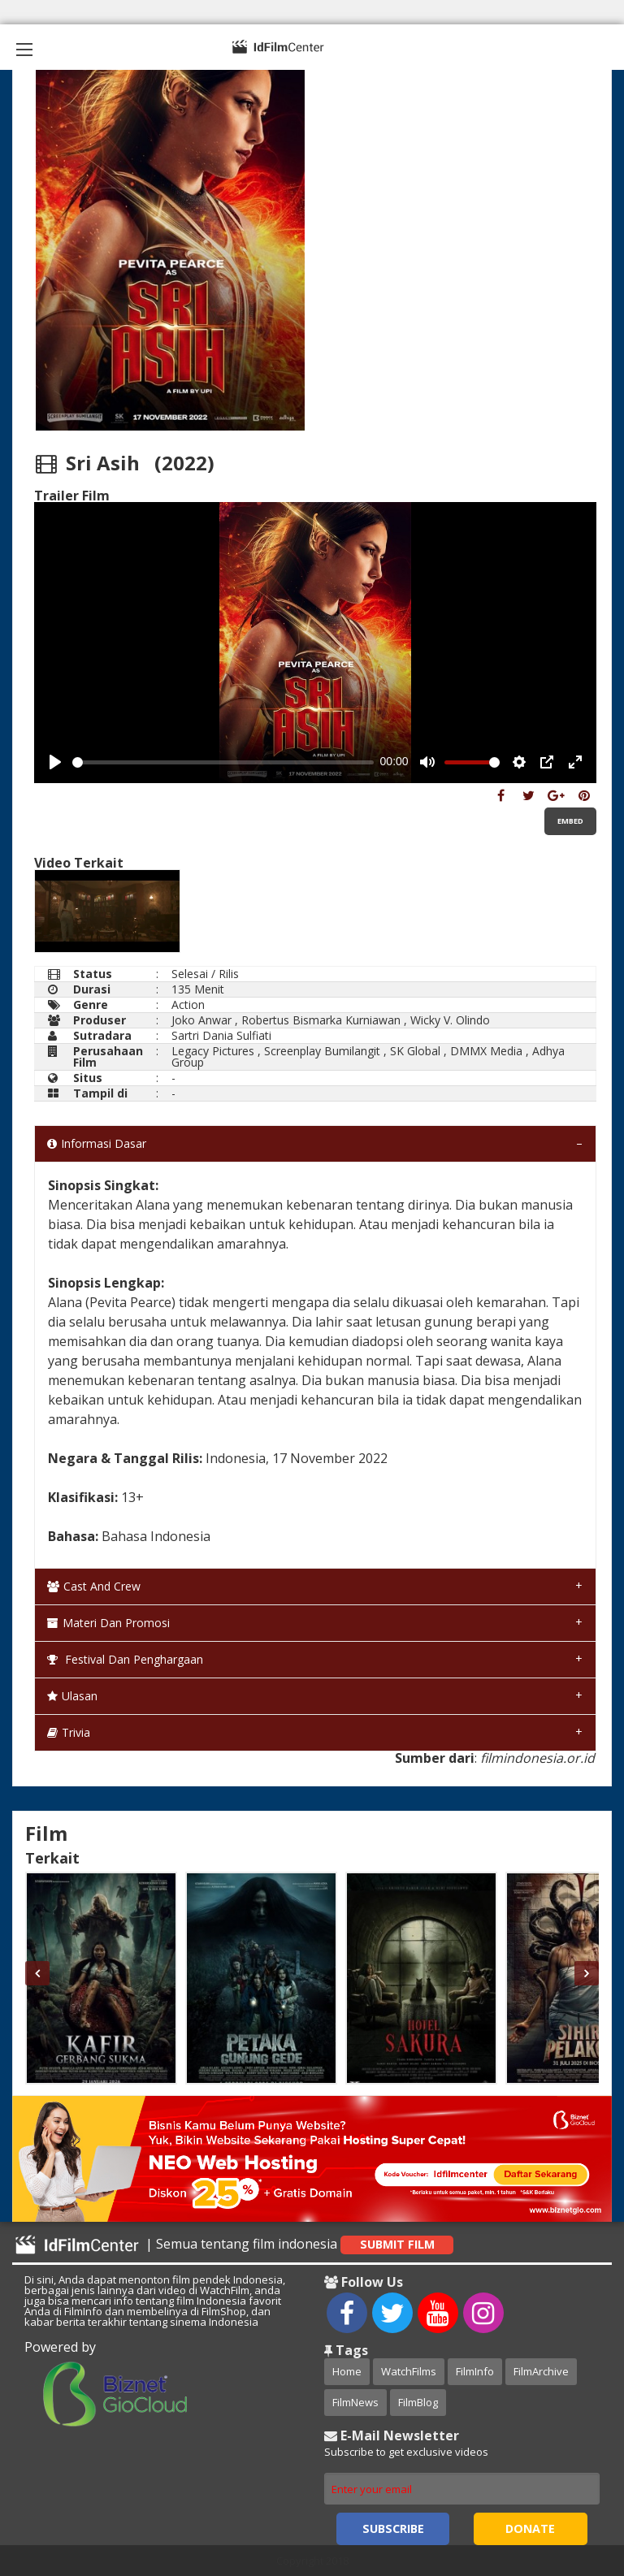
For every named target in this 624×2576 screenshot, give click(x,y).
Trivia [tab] (68, 1732)
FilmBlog (418, 2402)
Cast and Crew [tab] (94, 1586)
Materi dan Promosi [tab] (108, 1622)
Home (347, 2371)
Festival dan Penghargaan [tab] (125, 1659)
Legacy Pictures (212, 1051)
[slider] (223, 762)
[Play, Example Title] (55, 762)
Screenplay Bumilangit (322, 1051)
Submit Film (397, 2244)
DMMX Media (486, 1051)
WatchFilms (408, 2371)
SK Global (415, 1051)
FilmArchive (541, 2371)
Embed (570, 821)
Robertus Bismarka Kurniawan (321, 1020)
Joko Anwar (201, 1020)
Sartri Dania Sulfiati (221, 1035)
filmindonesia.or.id (537, 1758)
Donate (530, 2528)
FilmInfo (475, 2371)
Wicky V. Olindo (450, 1020)
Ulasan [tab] (72, 1696)
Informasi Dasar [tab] (96, 1143)
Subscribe (393, 2528)
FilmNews (355, 2402)
